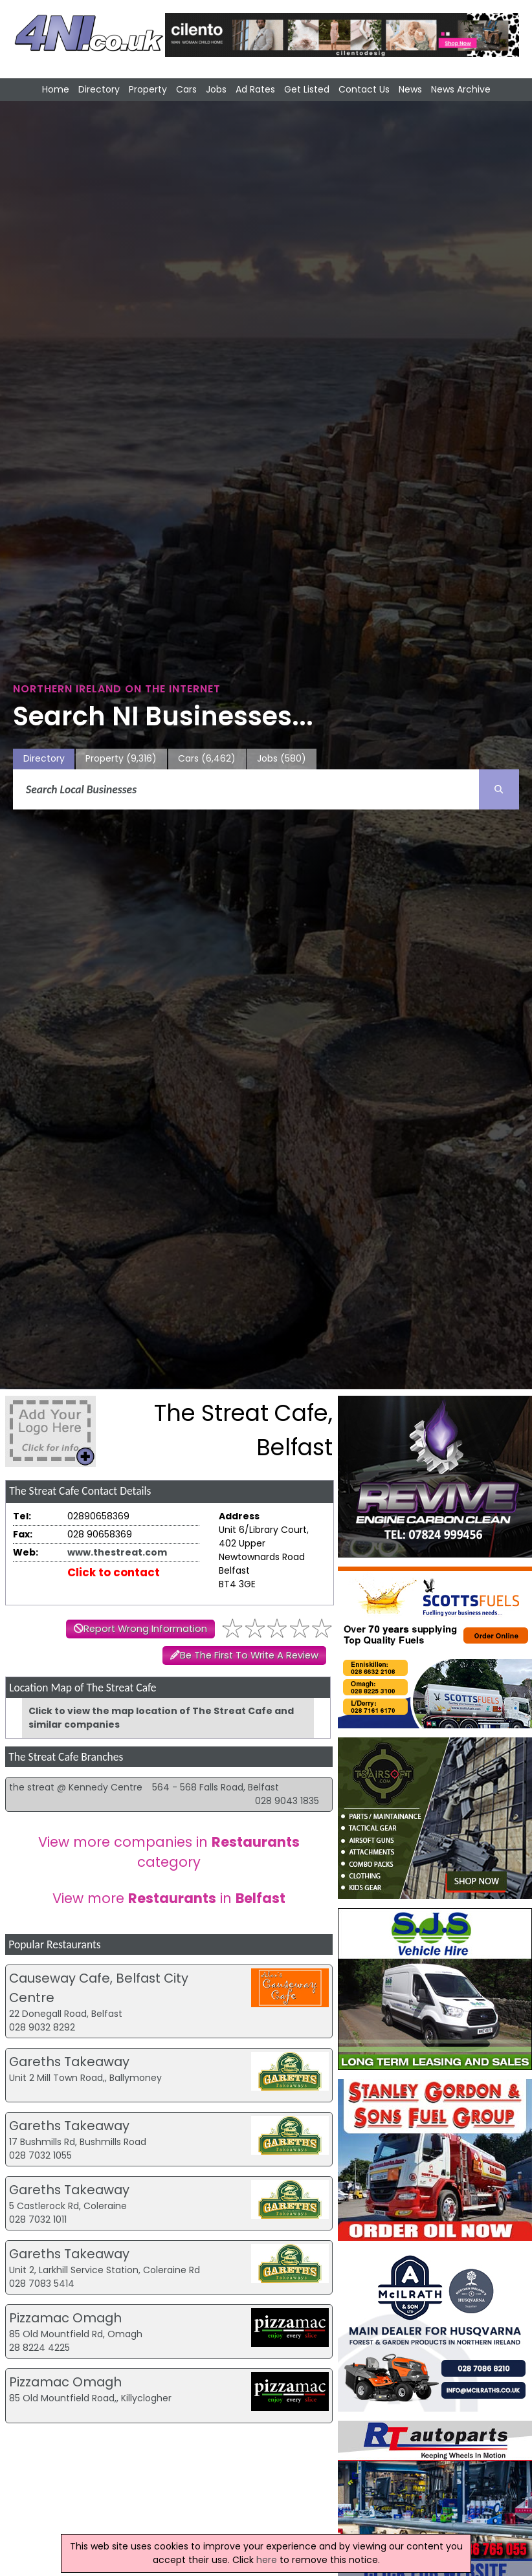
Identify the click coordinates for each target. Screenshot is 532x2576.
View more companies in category (169, 1852)
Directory (99, 89)
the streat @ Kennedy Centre (75, 1787)
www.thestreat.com (117, 1552)
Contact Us (364, 89)
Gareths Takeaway (69, 2062)
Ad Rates (255, 89)
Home (55, 89)
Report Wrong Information (145, 1628)
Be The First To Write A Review (249, 1655)
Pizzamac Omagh (65, 2318)
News (410, 89)
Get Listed (306, 89)
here (266, 2559)
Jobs (216, 89)
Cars (186, 89)
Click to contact (113, 1572)
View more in (168, 1898)
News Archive (461, 89)
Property (148, 89)
